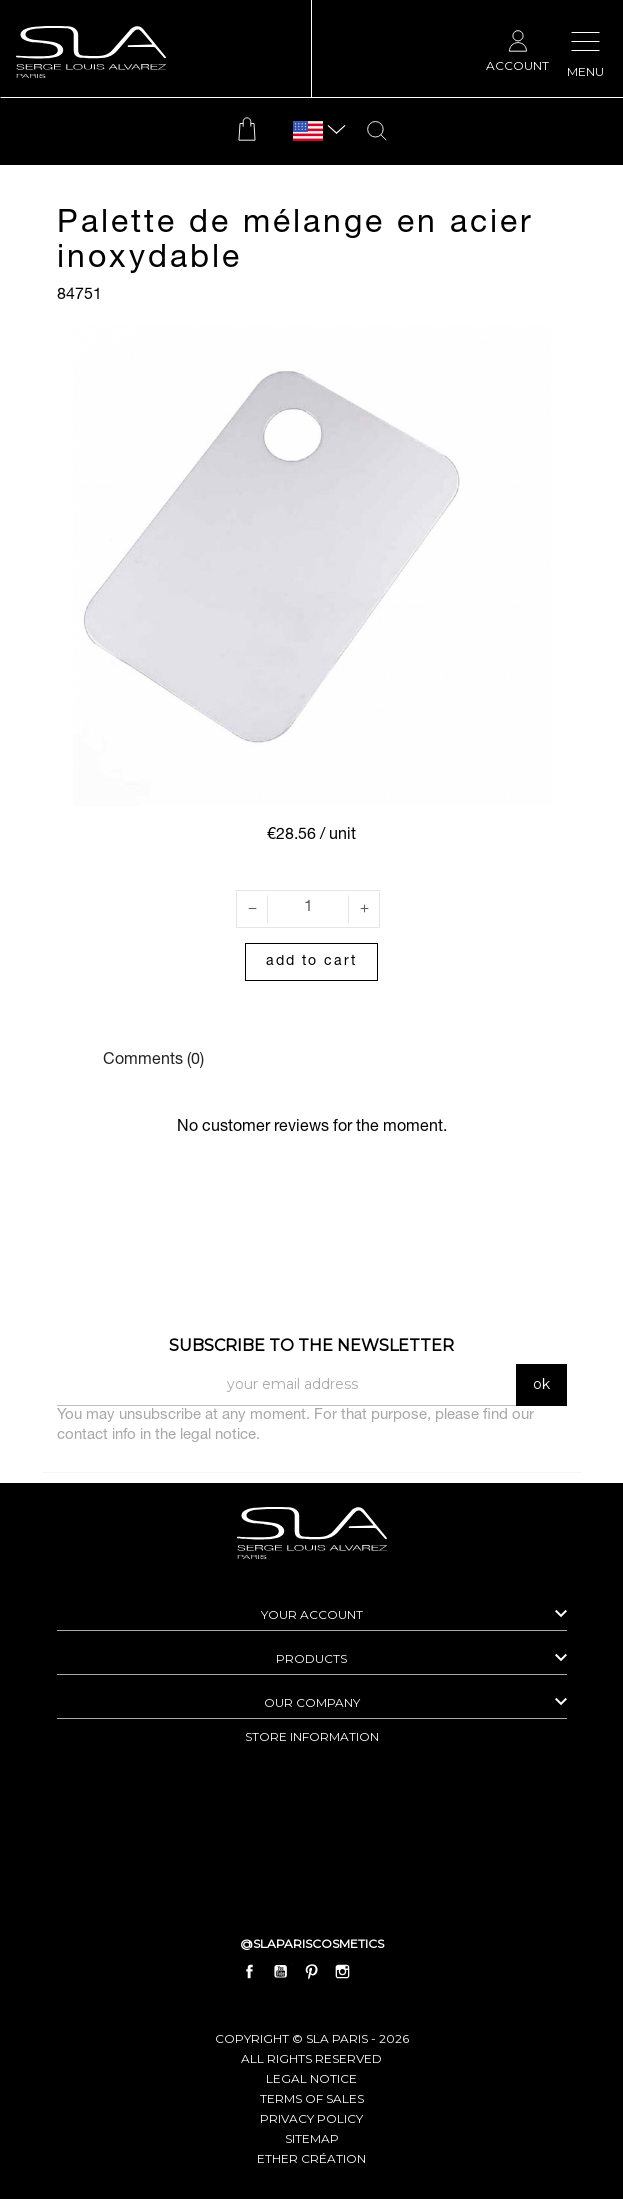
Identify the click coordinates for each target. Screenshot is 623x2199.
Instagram (343, 1972)
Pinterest (312, 1972)
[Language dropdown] (308, 131)
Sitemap (312, 2138)
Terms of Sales (312, 2098)
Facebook (249, 1972)
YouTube (280, 1972)
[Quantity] (308, 909)
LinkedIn (374, 1972)
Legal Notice (311, 2078)
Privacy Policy (311, 2118)
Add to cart (311, 962)
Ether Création (311, 2158)
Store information (312, 1736)
